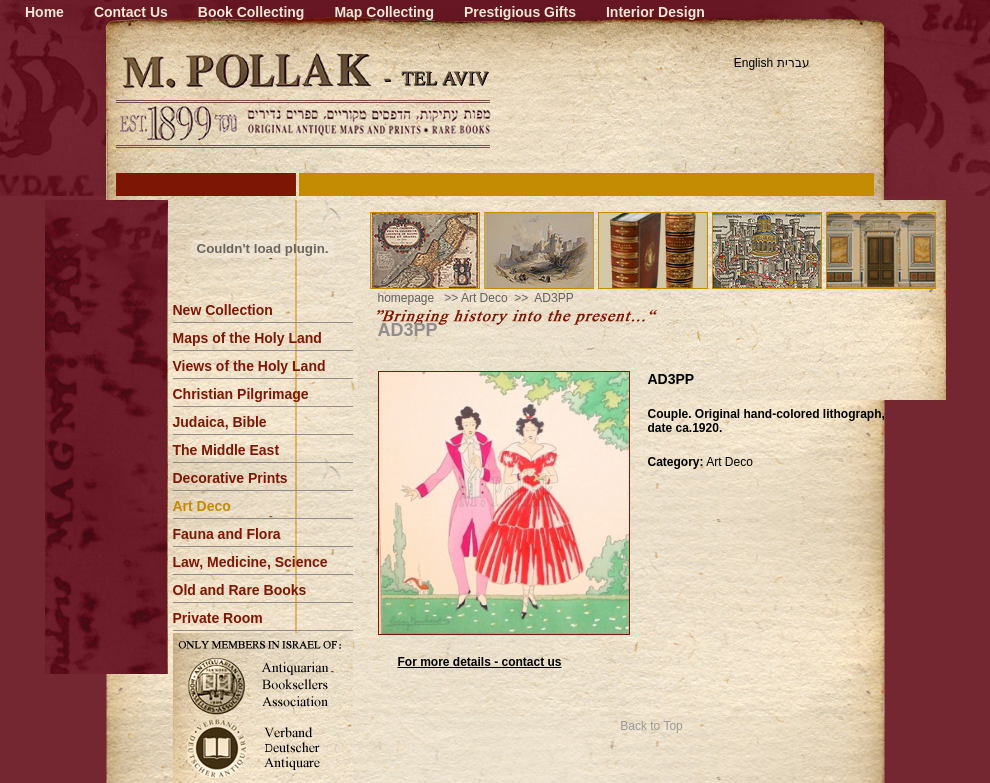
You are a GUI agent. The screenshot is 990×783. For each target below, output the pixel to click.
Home (44, 12)
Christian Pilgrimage (241, 394)
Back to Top (651, 726)
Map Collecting (384, 12)
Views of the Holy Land (249, 366)
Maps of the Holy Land (247, 338)
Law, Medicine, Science (250, 562)
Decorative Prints (230, 478)
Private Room (218, 618)
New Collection (223, 310)
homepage (406, 298)
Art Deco (202, 506)
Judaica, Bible (220, 422)
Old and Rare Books (240, 590)
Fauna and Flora (227, 534)
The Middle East (226, 450)
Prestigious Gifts (520, 12)
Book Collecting (251, 12)
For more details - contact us (480, 662)
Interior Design (655, 12)
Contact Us (131, 12)
